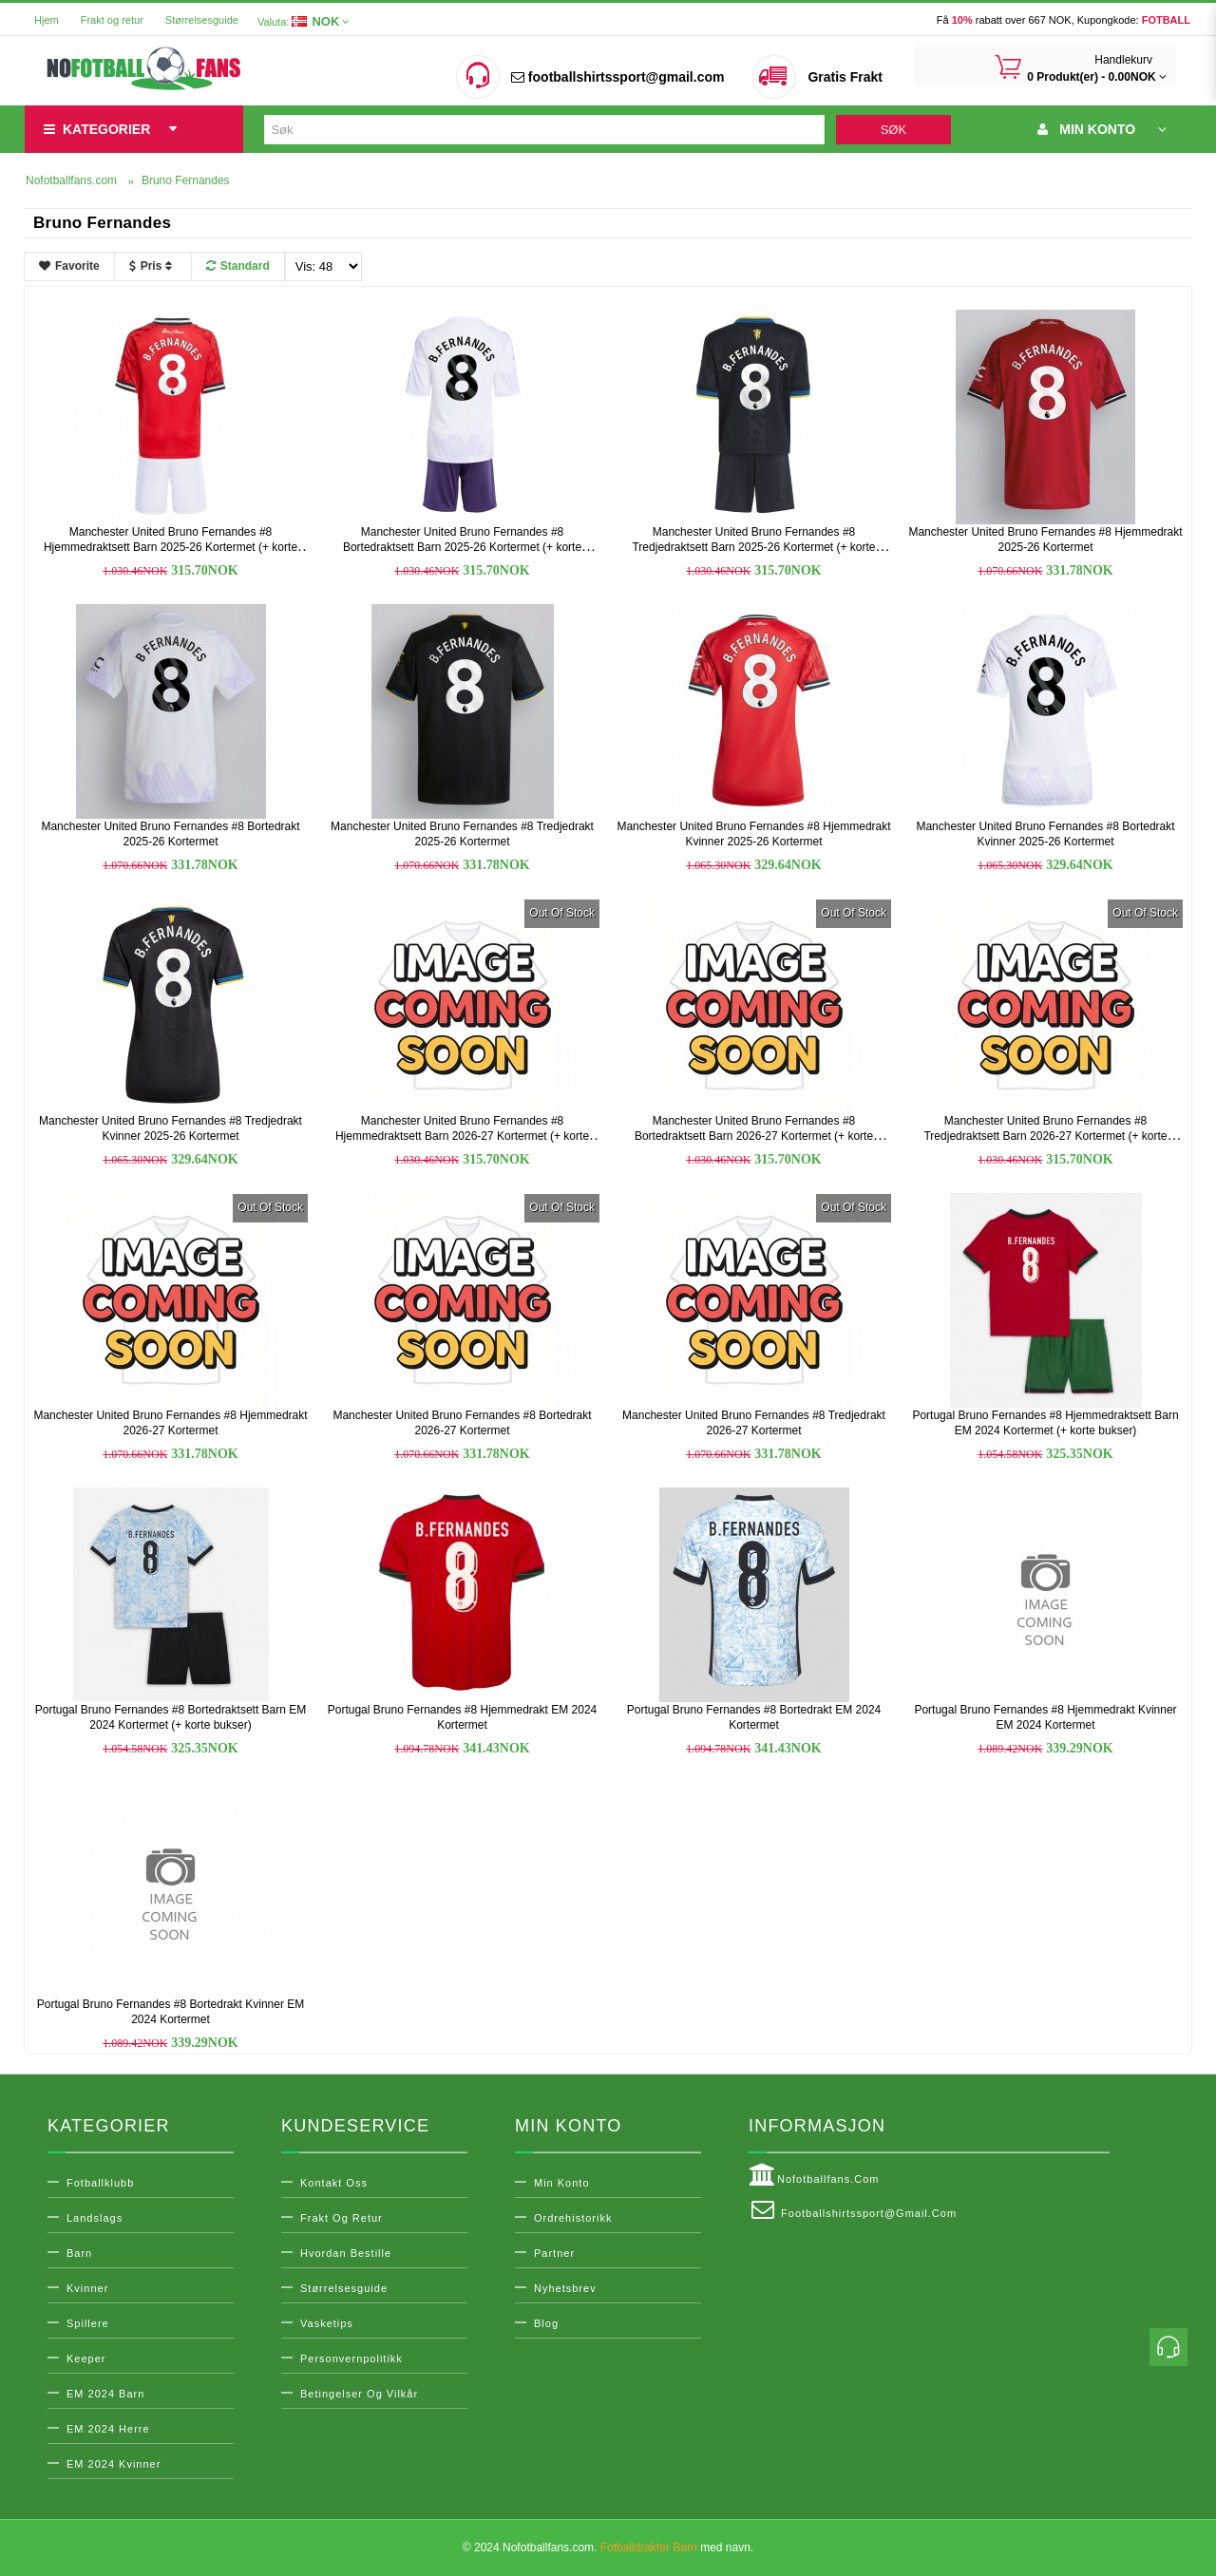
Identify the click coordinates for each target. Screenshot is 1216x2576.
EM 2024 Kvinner (113, 2464)
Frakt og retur (112, 20)
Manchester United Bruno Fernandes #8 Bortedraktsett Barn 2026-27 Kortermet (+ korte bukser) (754, 1136)
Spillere (87, 2323)
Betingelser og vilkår (359, 2393)
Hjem (46, 20)
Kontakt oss (334, 2182)
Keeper (85, 2358)
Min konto (562, 2182)
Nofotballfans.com (814, 2175)
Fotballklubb (100, 2182)
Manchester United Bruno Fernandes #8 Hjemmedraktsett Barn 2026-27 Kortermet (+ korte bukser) (462, 1136)
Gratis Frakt (845, 77)
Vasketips (326, 2323)
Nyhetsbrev (565, 2288)
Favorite (69, 266)
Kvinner (87, 2288)
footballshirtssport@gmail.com (617, 77)
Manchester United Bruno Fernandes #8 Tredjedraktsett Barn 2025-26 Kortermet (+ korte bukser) (753, 547)
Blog (546, 2323)
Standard (238, 266)
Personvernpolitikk (351, 2358)
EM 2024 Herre (108, 2428)
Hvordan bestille (345, 2253)
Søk (893, 130)
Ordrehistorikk (573, 2218)
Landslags (94, 2218)
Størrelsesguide (201, 20)
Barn (79, 2253)
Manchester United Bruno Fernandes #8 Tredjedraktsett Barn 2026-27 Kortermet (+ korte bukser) (1045, 1136)
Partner (554, 2253)
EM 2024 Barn (105, 2393)
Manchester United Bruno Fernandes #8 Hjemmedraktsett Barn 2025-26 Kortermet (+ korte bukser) (170, 547)
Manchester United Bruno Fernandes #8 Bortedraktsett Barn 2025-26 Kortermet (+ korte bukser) (462, 547)
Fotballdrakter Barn (648, 2547)
